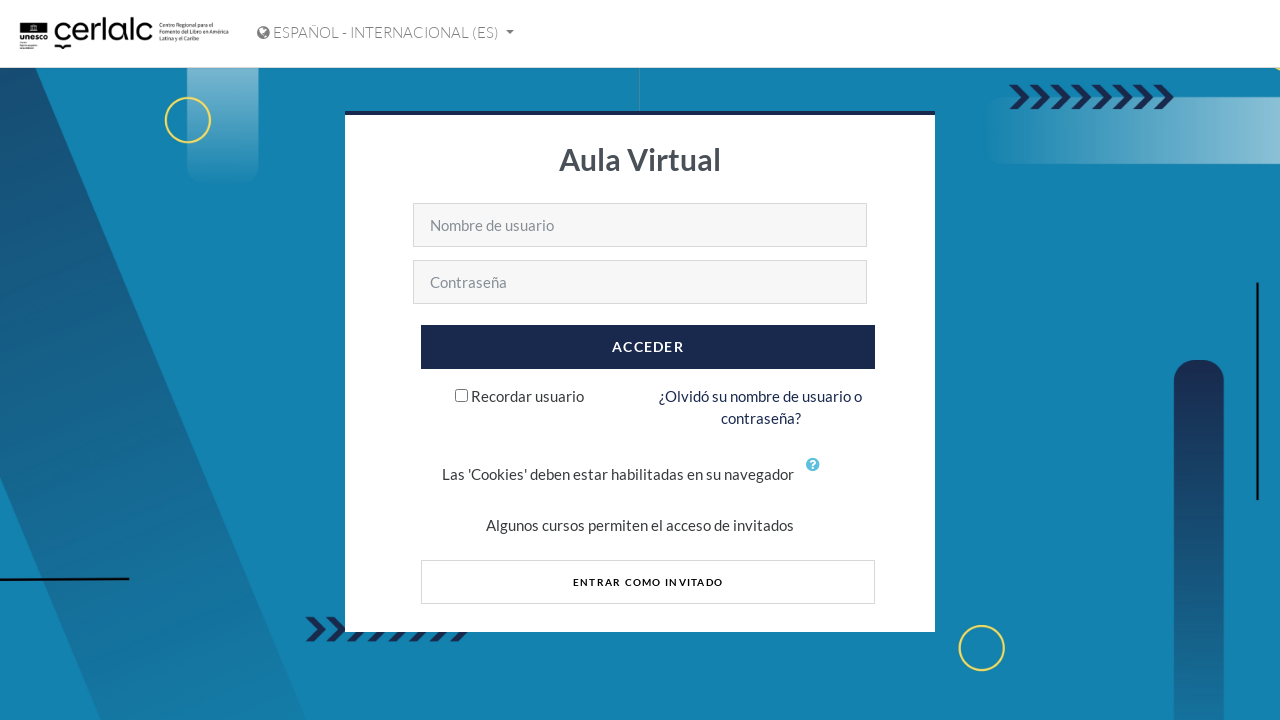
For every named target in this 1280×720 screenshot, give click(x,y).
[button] (817, 476)
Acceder (648, 346)
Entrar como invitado (648, 582)
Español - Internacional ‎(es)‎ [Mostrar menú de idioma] (379, 32)
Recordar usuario (527, 396)
